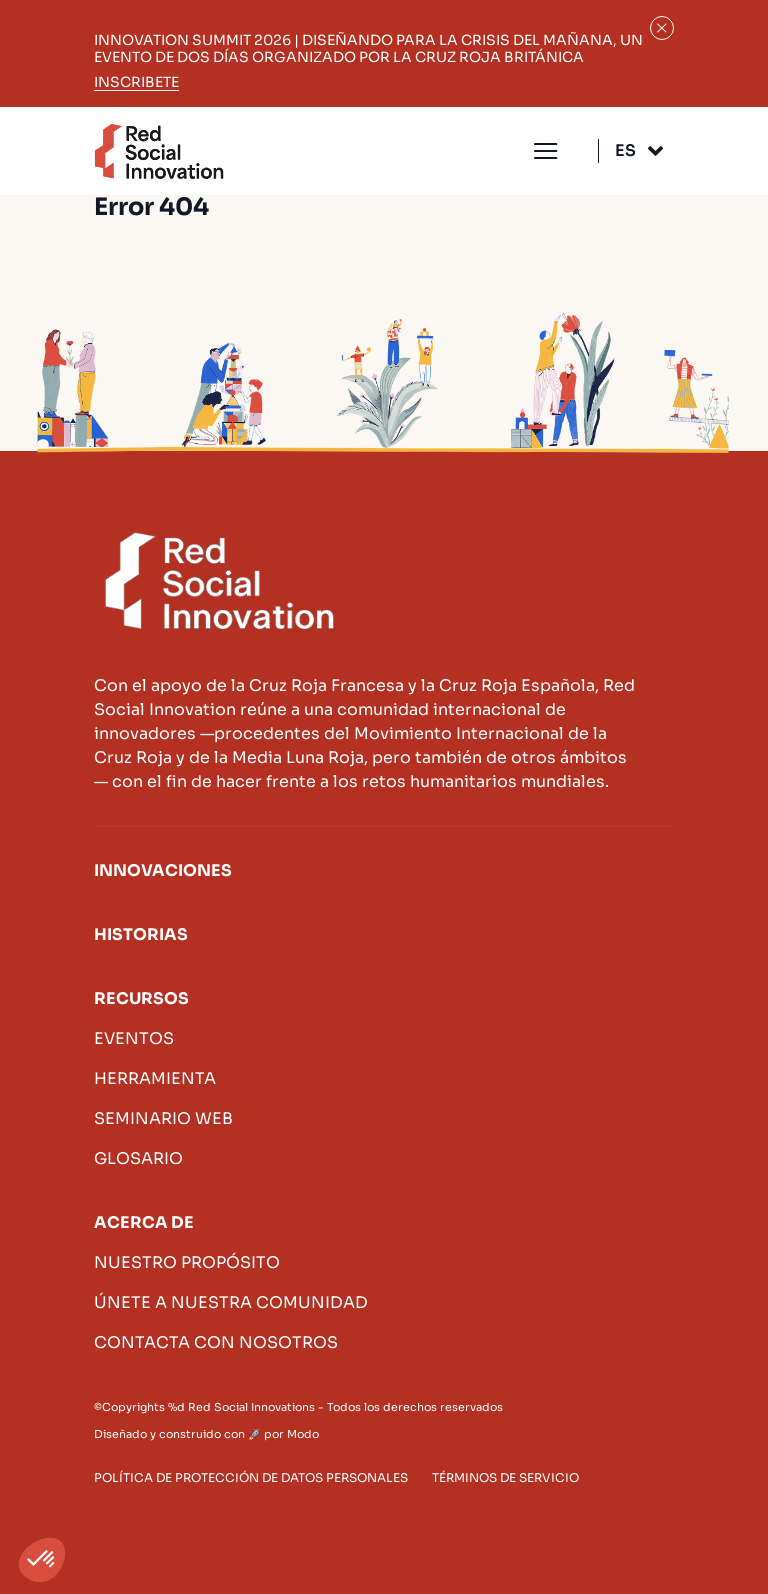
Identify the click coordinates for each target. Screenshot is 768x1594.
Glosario (138, 1158)
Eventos (134, 1038)
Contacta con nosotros (216, 1342)
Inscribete (136, 82)
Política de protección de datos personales (251, 1477)
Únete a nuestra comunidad (231, 1302)
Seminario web (163, 1118)
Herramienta (155, 1078)
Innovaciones (163, 870)
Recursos (141, 998)
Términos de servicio (505, 1477)
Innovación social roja (159, 151)
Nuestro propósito (187, 1262)
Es (625, 150)
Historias (141, 934)
